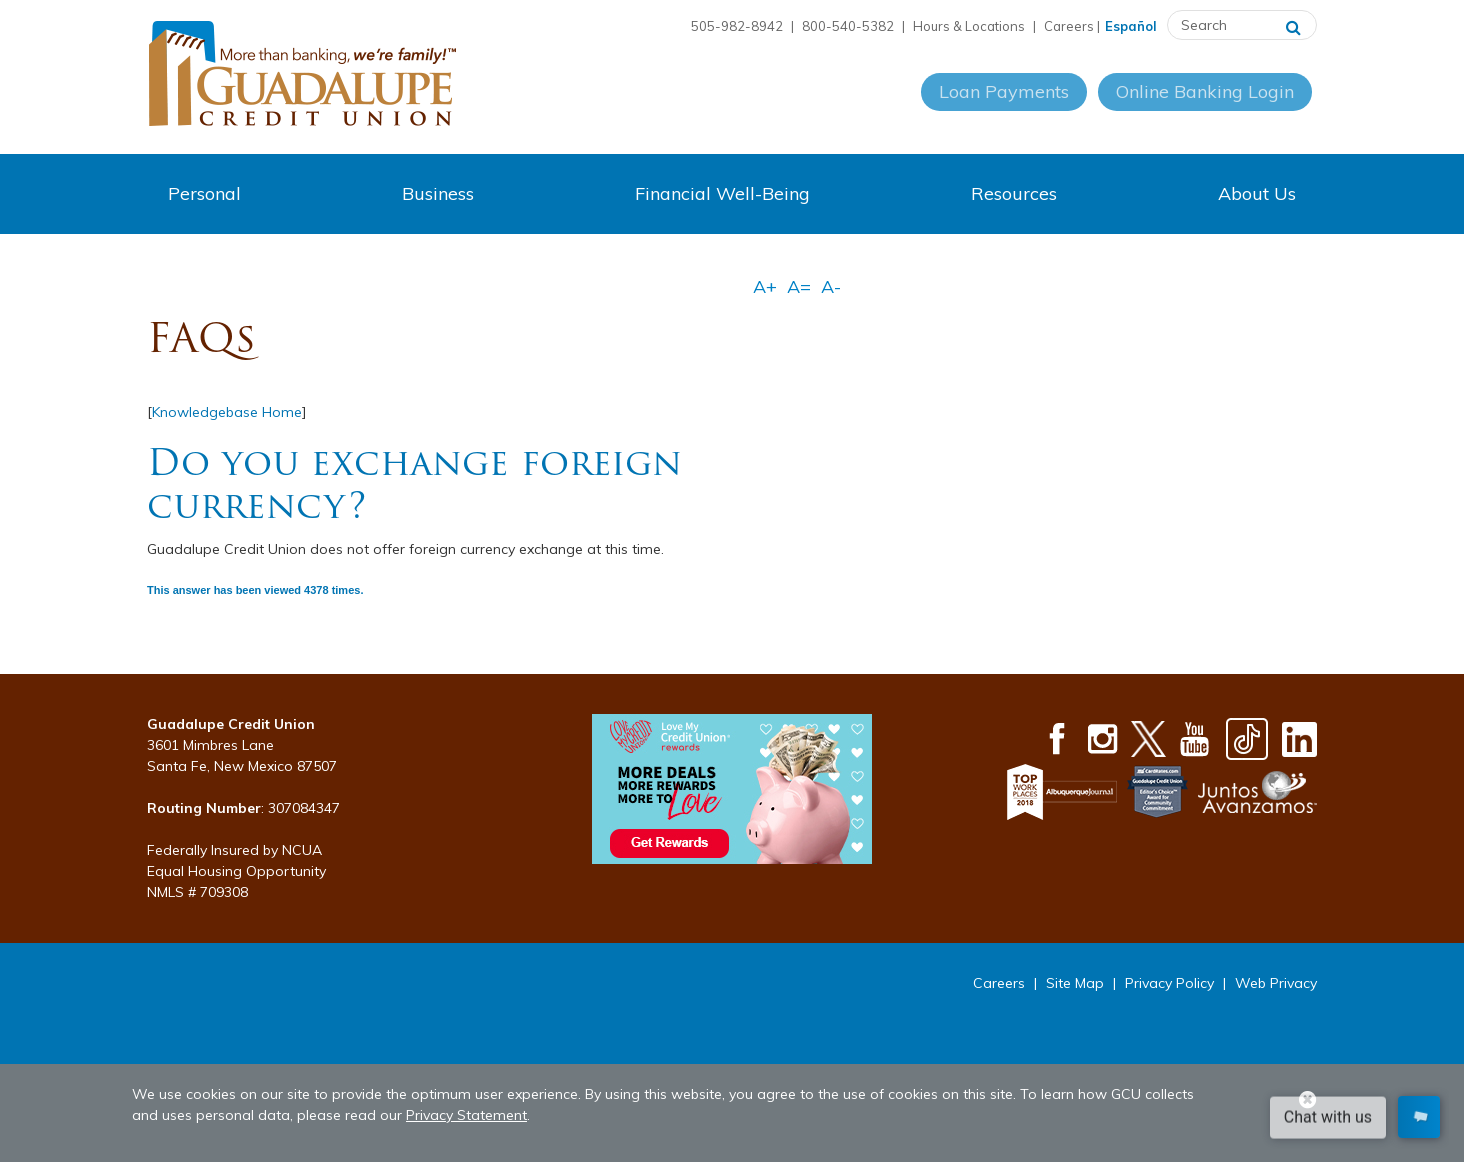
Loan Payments (1002, 108)
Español (1131, 26)
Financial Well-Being (722, 193)
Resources (1014, 193)
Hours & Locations (969, 26)
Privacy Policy (1169, 983)
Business (438, 193)
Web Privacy (1276, 983)
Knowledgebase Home (227, 412)
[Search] (1293, 25)
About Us (1257, 193)
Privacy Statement (466, 1115)
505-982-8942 (737, 26)
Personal (204, 193)
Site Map (1075, 983)
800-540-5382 (848, 26)
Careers (1069, 26)
